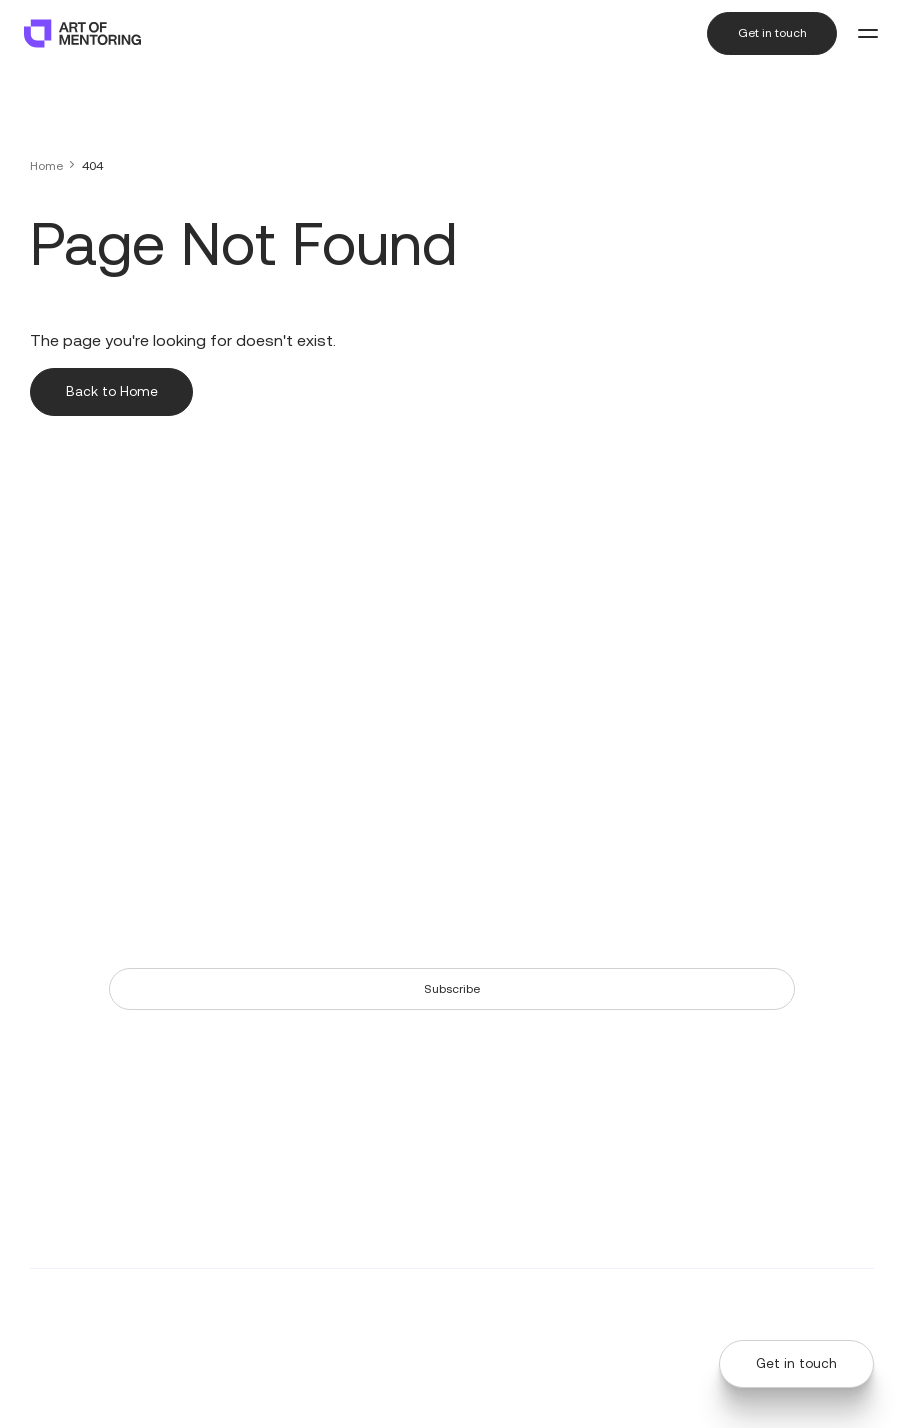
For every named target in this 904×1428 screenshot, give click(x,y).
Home (46, 165)
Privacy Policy (708, 1304)
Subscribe (452, 988)
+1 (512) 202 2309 (77, 640)
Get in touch (772, 32)
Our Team (748, 622)
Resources (579, 622)
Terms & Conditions (819, 1304)
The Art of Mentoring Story (623, 648)
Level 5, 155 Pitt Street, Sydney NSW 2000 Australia (71, 789)
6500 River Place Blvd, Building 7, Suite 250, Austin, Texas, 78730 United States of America (100, 685)
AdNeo (510, 1304)
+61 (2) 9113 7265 (75, 744)
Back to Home (112, 391)
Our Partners (755, 648)
